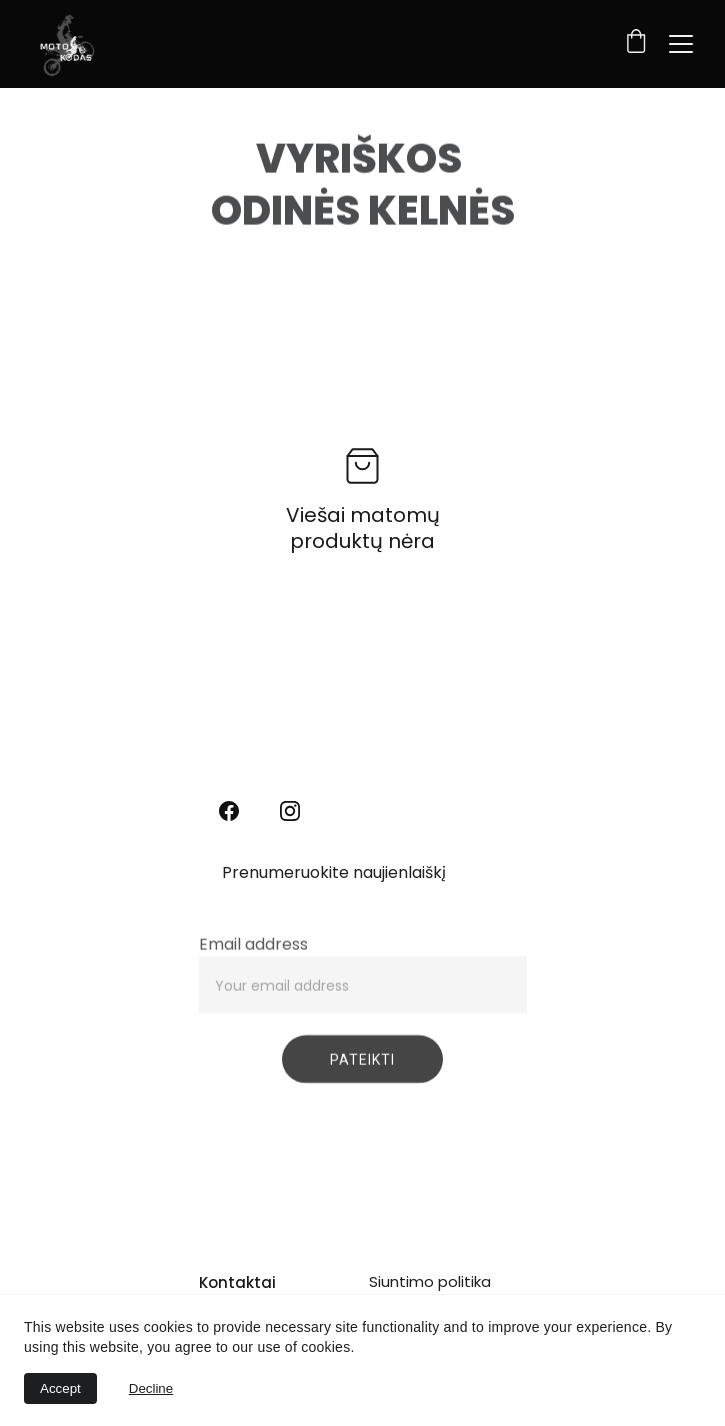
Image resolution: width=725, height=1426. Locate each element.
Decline (151, 1388)
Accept (60, 1388)
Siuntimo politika (430, 1281)
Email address (253, 952)
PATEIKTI (363, 1068)
